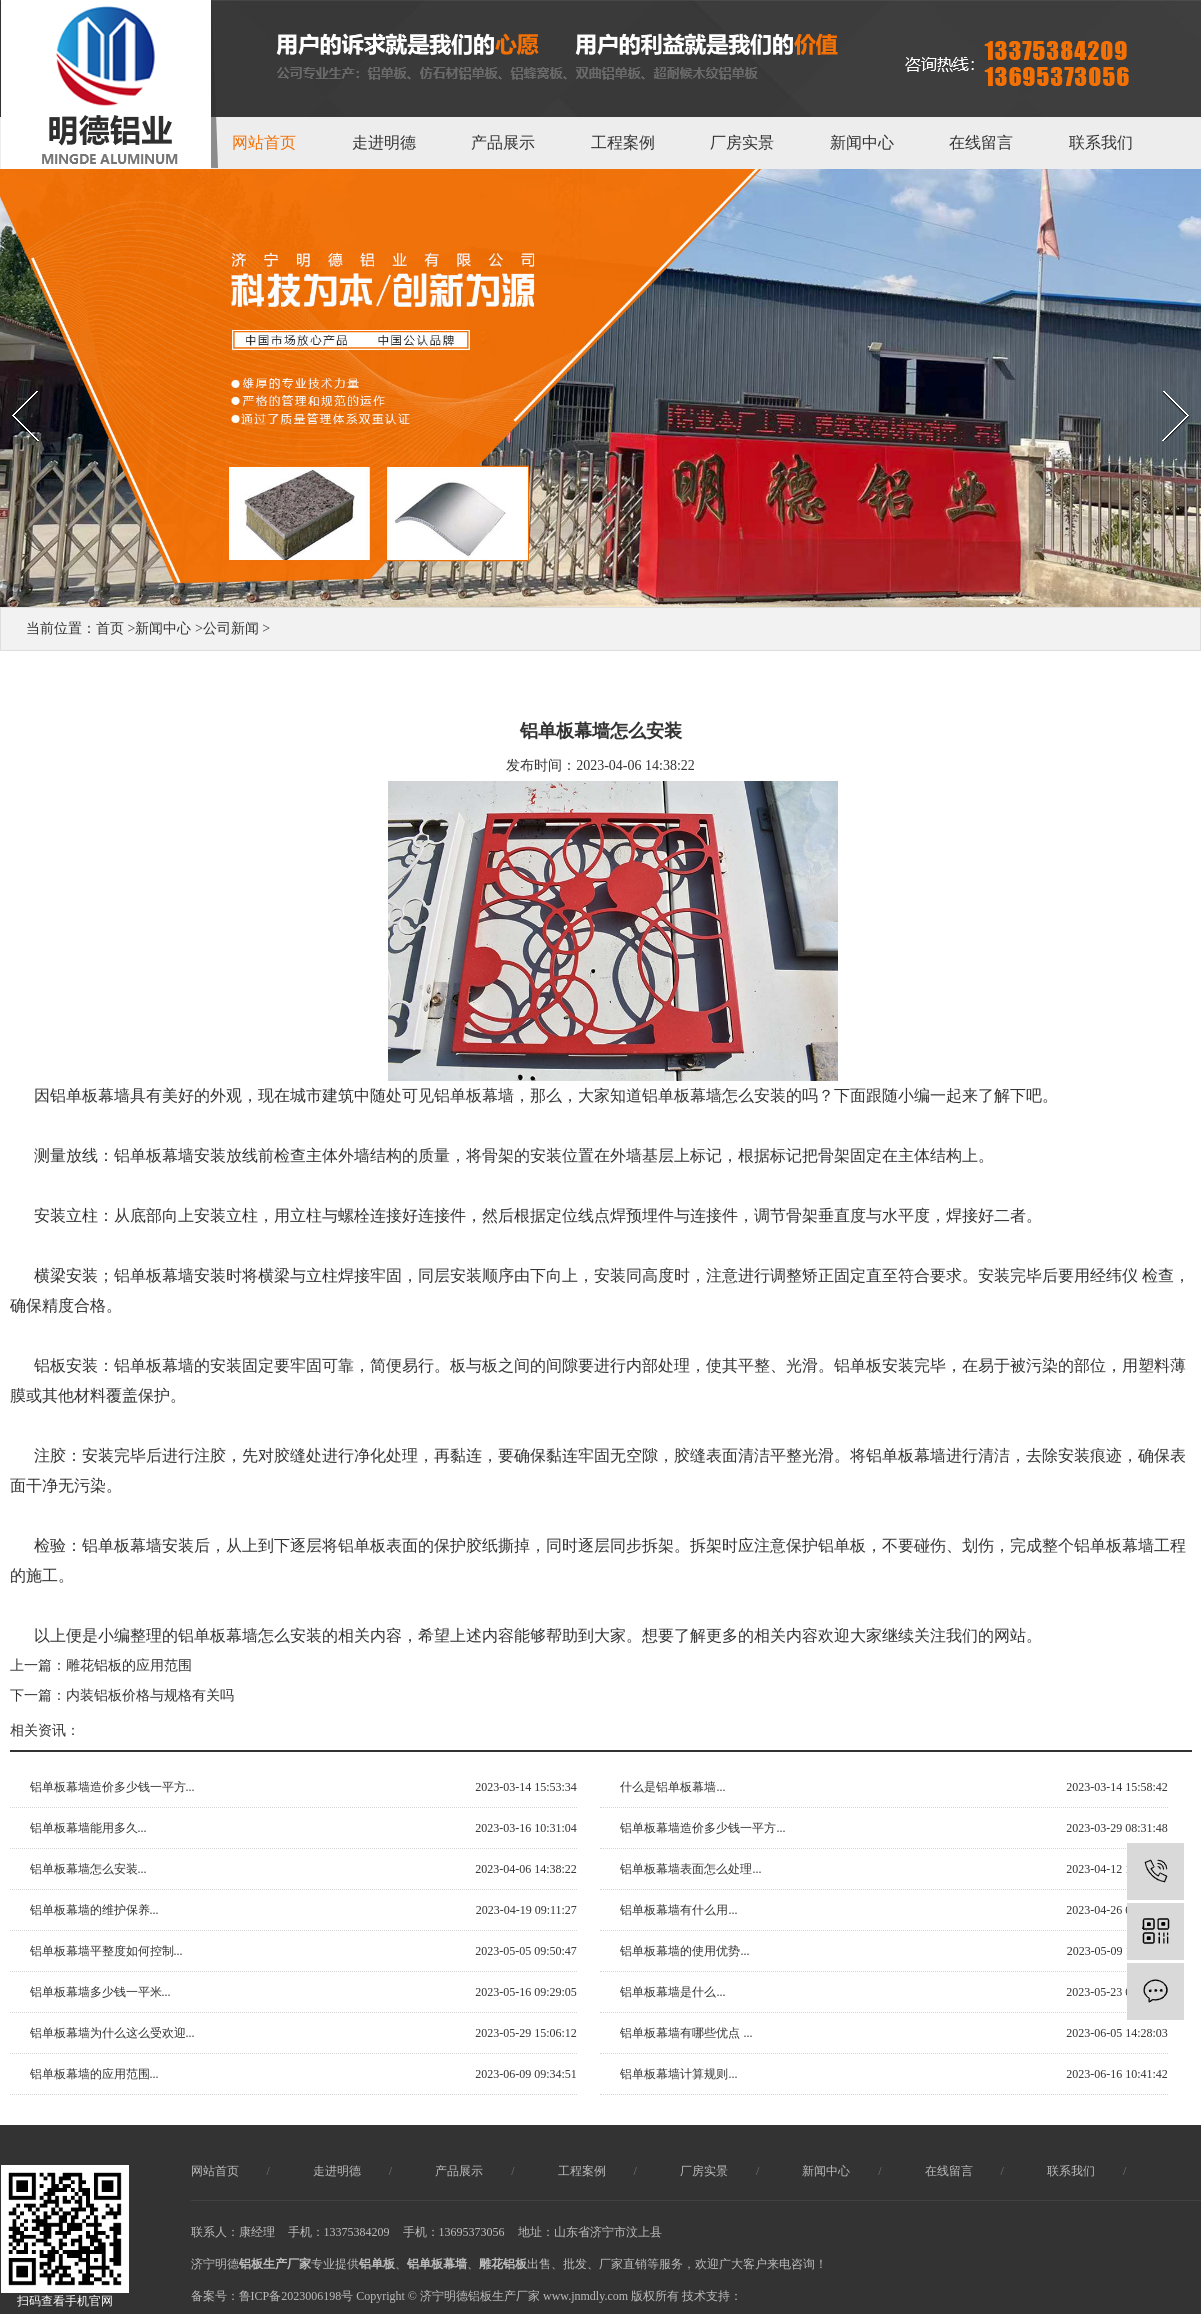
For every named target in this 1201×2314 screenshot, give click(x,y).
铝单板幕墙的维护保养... (94, 1910)
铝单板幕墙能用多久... (88, 1828)
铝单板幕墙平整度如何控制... (106, 1951)
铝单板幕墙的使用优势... (684, 1951)
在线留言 (981, 142)
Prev (11, 373)
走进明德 (384, 142)
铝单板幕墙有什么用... (678, 1910)
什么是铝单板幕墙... (672, 1787)
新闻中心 (862, 142)
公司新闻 (231, 628)
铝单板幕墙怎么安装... (88, 1869)
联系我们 (1101, 142)
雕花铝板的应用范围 (129, 1665)
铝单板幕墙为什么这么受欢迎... (112, 2033)
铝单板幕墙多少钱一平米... (100, 1992)
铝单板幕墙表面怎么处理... (690, 1869)
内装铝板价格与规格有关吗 (150, 1695)
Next (1154, 373)
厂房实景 (742, 142)
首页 (110, 628)
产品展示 (503, 142)
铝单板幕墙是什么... (672, 1992)
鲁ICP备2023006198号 (296, 2296)
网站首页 (264, 142)
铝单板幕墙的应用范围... (94, 2074)
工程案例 (623, 142)
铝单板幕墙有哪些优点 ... (686, 2033)
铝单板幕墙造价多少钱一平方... (112, 1787)
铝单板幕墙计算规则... (678, 2074)
